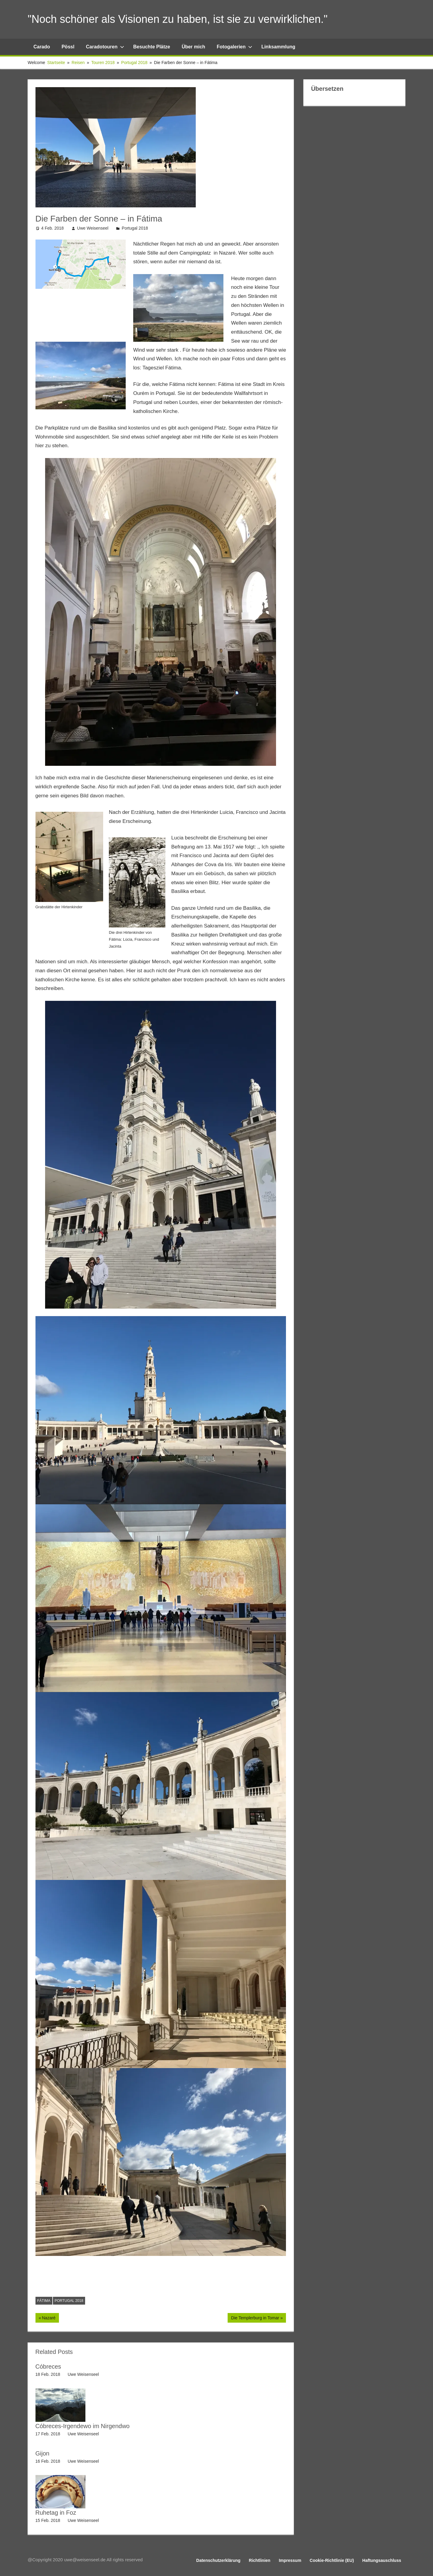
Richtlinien (260, 2560)
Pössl (68, 46)
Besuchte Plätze (151, 46)
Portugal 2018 (135, 228)
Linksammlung (278, 46)
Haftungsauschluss (381, 2560)
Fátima (44, 2301)
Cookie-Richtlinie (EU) (332, 2560)
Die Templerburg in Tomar (255, 2318)
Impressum (290, 2560)
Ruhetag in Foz (55, 2512)
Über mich (193, 46)
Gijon (42, 2453)
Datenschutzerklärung (218, 2560)
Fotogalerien (234, 46)
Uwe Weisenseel (92, 228)
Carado (41, 46)
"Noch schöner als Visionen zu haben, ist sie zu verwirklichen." (177, 19)
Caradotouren (105, 46)
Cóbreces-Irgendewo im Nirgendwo (82, 2426)
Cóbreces (48, 2366)
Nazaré (50, 2318)
